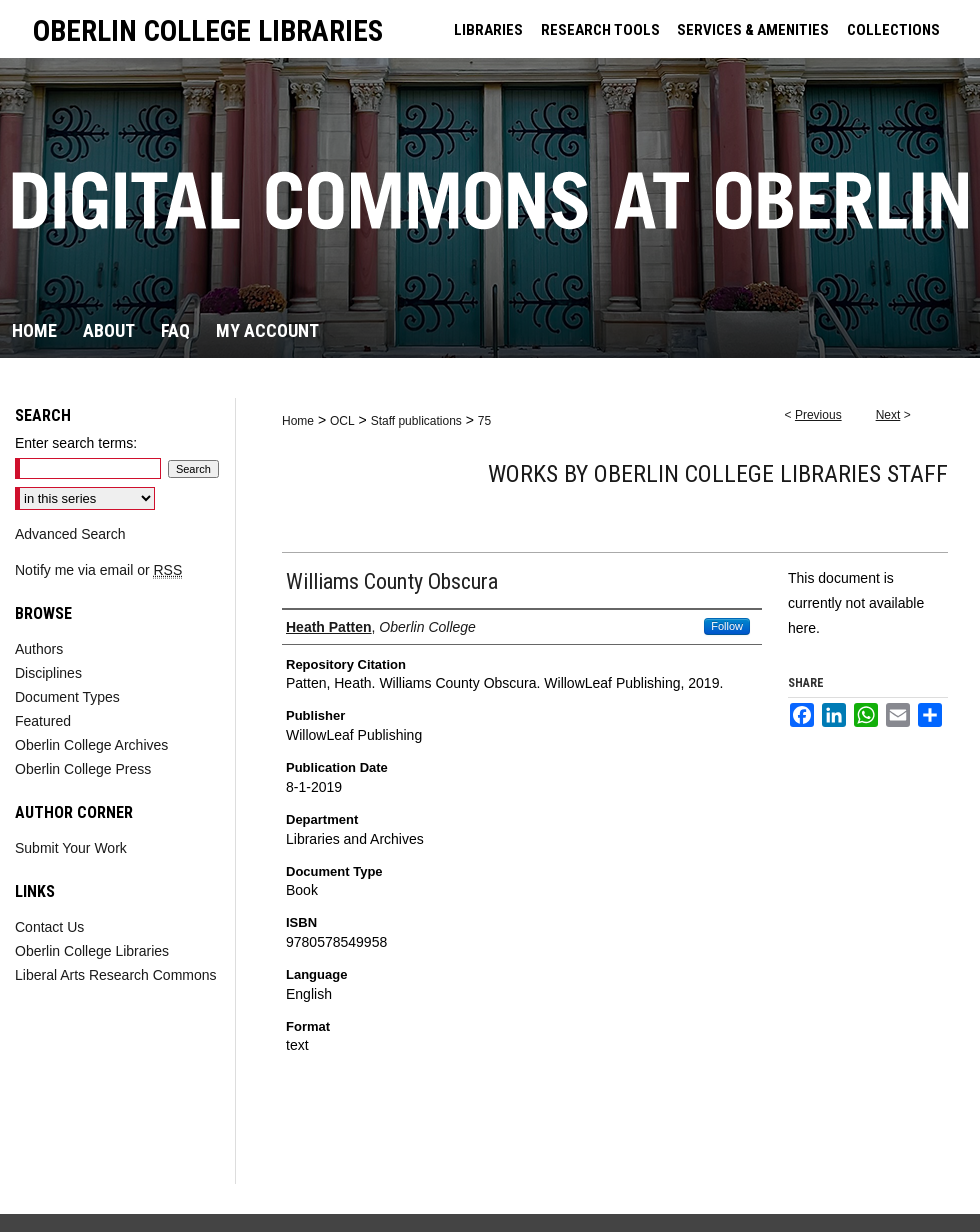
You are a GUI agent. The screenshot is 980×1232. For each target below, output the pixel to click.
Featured (43, 721)
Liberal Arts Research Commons (116, 975)
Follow (727, 626)
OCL (342, 421)
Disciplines (48, 673)
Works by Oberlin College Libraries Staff (718, 474)
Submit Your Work (71, 848)
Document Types (67, 697)
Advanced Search (70, 534)
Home (298, 421)
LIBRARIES (488, 30)
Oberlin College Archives (91, 745)
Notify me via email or (98, 570)
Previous (818, 415)
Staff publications (416, 421)
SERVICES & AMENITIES (753, 30)
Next (888, 415)
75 (484, 421)
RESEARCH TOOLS (600, 30)
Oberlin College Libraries (92, 951)
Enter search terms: (76, 443)
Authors (39, 649)
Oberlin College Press (83, 769)
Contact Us (49, 927)
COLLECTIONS (893, 30)
